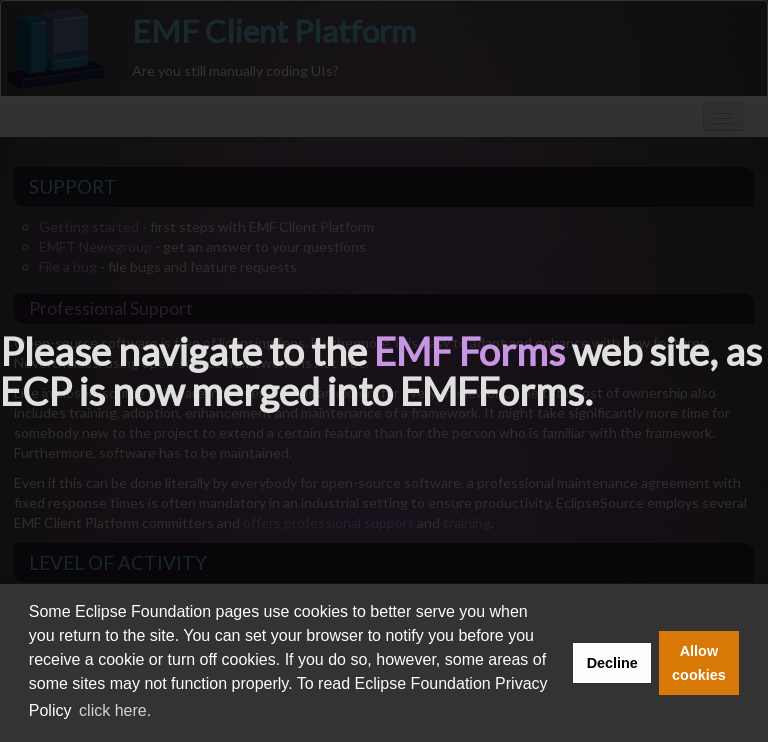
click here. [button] (115, 710)
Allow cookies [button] (699, 663)
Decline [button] (612, 663)
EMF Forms (469, 351)
